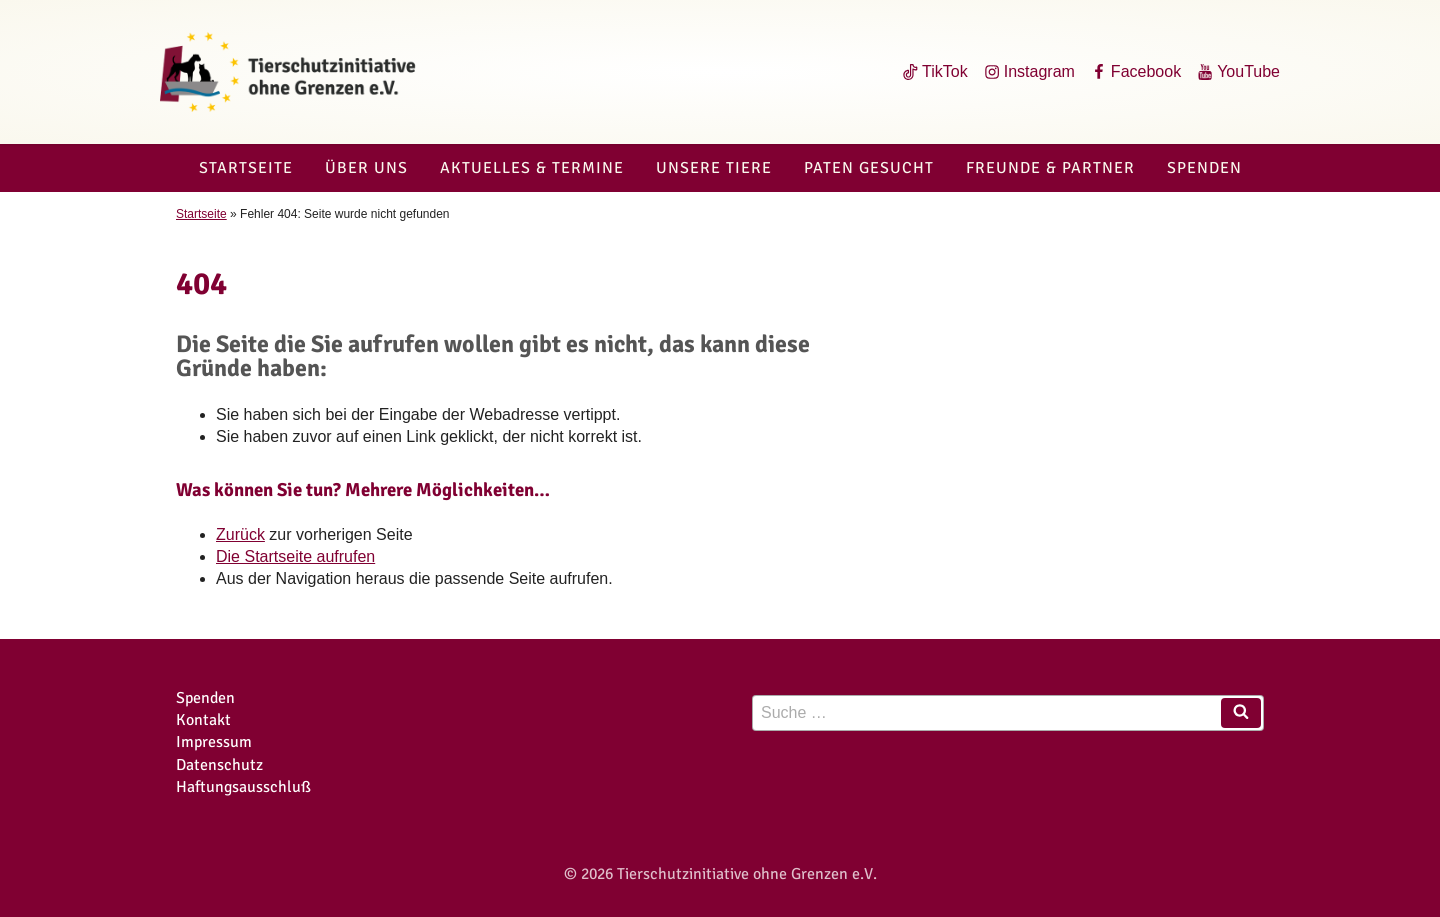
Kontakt (203, 720)
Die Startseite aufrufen (295, 556)
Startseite (246, 168)
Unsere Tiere (714, 168)
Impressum (214, 742)
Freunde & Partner (1050, 168)
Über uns (366, 168)
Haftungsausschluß (243, 787)
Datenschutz (219, 765)
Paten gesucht (869, 168)
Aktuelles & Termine (532, 168)
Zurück (240, 534)
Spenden (1204, 168)
